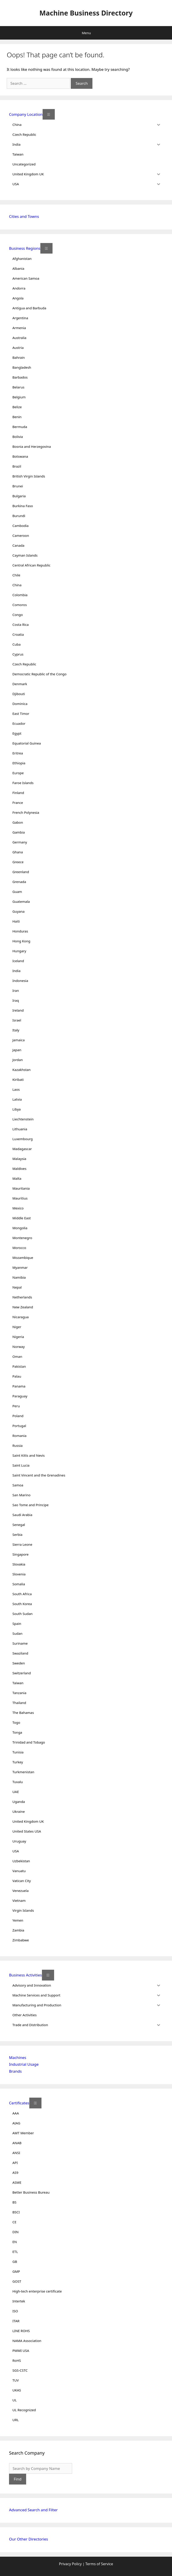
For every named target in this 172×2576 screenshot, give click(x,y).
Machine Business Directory (86, 13)
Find (17, 2479)
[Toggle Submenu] (49, 114)
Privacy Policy (70, 2563)
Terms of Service (99, 2563)
